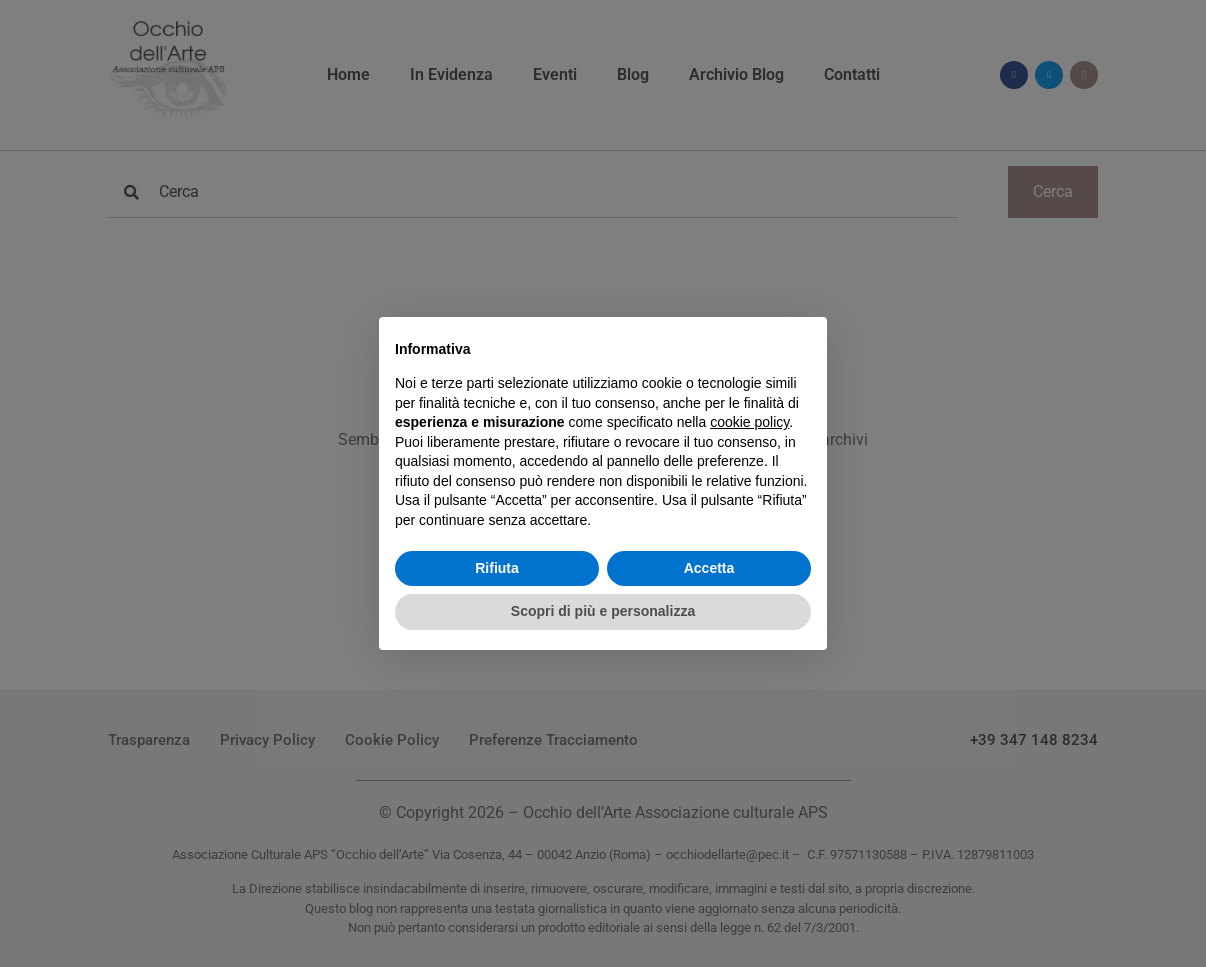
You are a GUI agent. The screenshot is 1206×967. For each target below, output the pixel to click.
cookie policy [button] (749, 422)
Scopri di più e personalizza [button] (603, 611)
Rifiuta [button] (497, 568)
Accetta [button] (709, 568)
